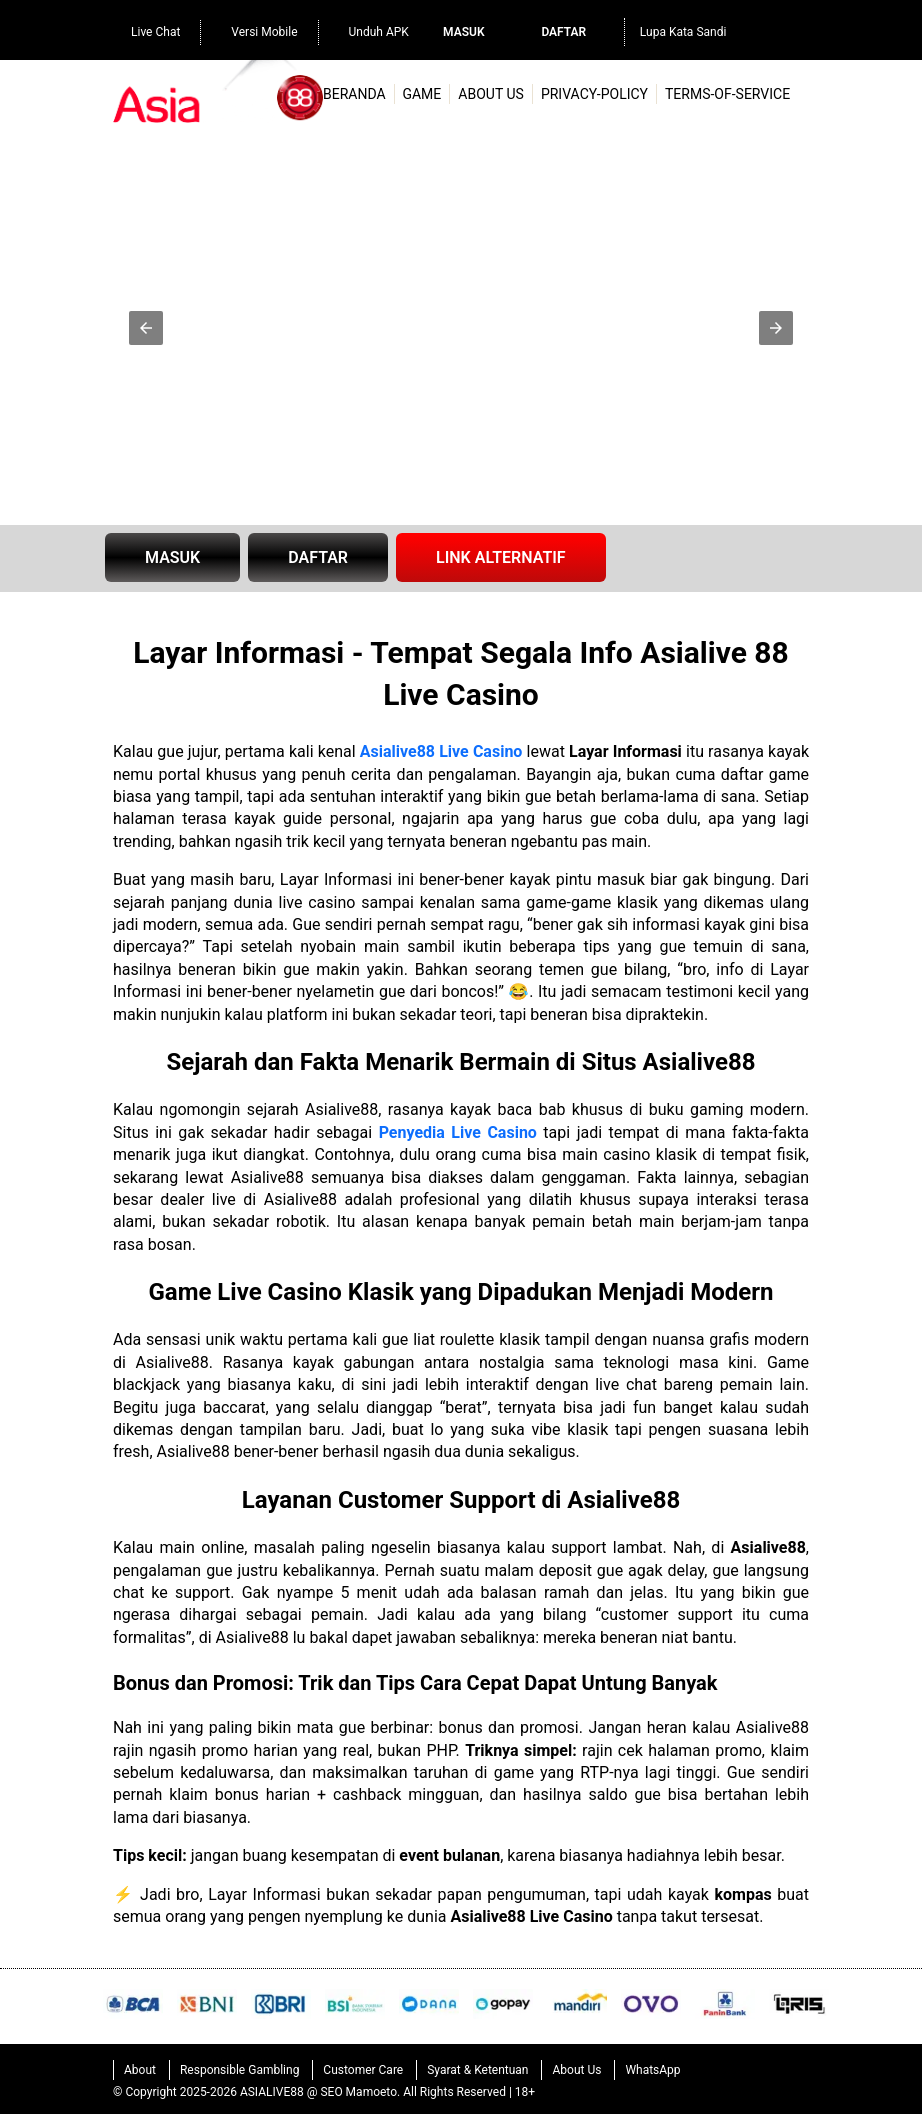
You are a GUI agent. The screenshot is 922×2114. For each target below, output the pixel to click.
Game (421, 94)
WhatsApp (652, 2070)
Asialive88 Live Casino (441, 751)
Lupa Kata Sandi (683, 32)
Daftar (563, 32)
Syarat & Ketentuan (477, 2070)
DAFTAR (318, 557)
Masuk (463, 32)
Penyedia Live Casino (458, 1132)
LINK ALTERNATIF (501, 557)
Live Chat (145, 29)
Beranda (354, 94)
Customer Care (363, 2070)
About (140, 2070)
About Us (491, 94)
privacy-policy (594, 94)
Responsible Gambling (239, 2070)
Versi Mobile (254, 29)
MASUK (172, 557)
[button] (146, 328)
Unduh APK (369, 29)
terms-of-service (727, 94)
